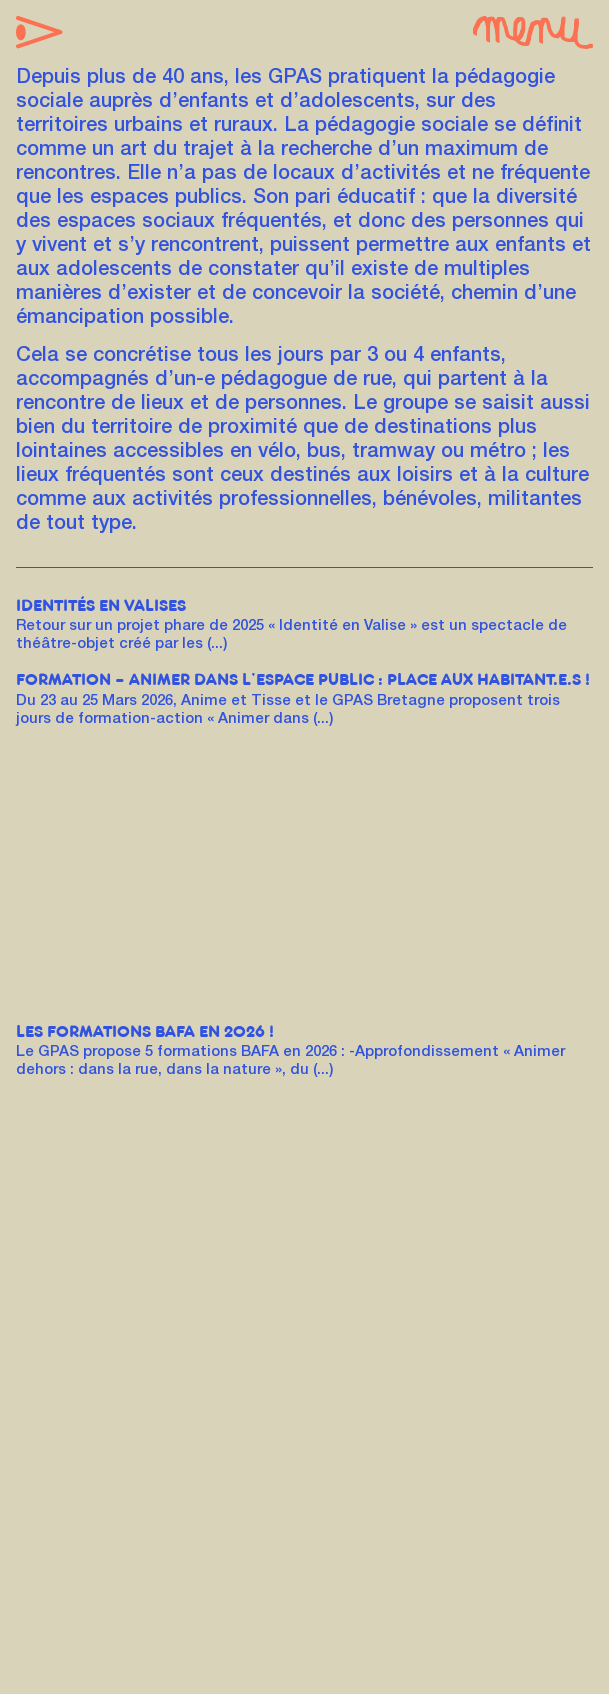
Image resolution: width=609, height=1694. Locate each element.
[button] (39, 33)
